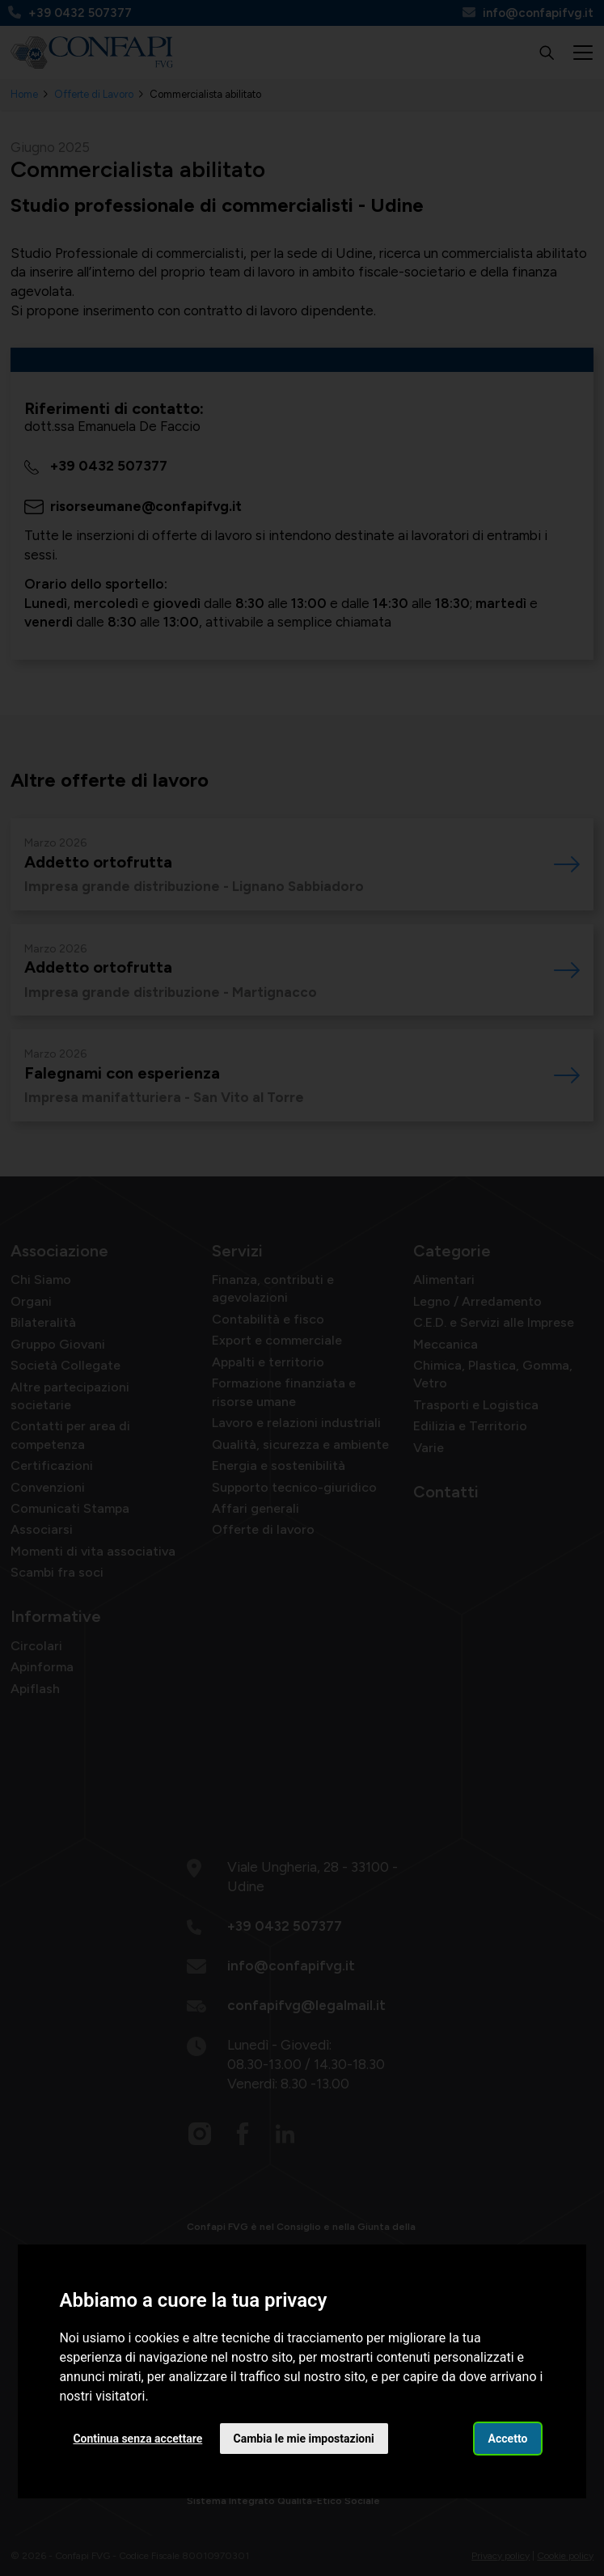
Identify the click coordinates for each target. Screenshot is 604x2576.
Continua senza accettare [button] (137, 2438)
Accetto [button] (508, 2438)
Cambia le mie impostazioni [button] (304, 2438)
